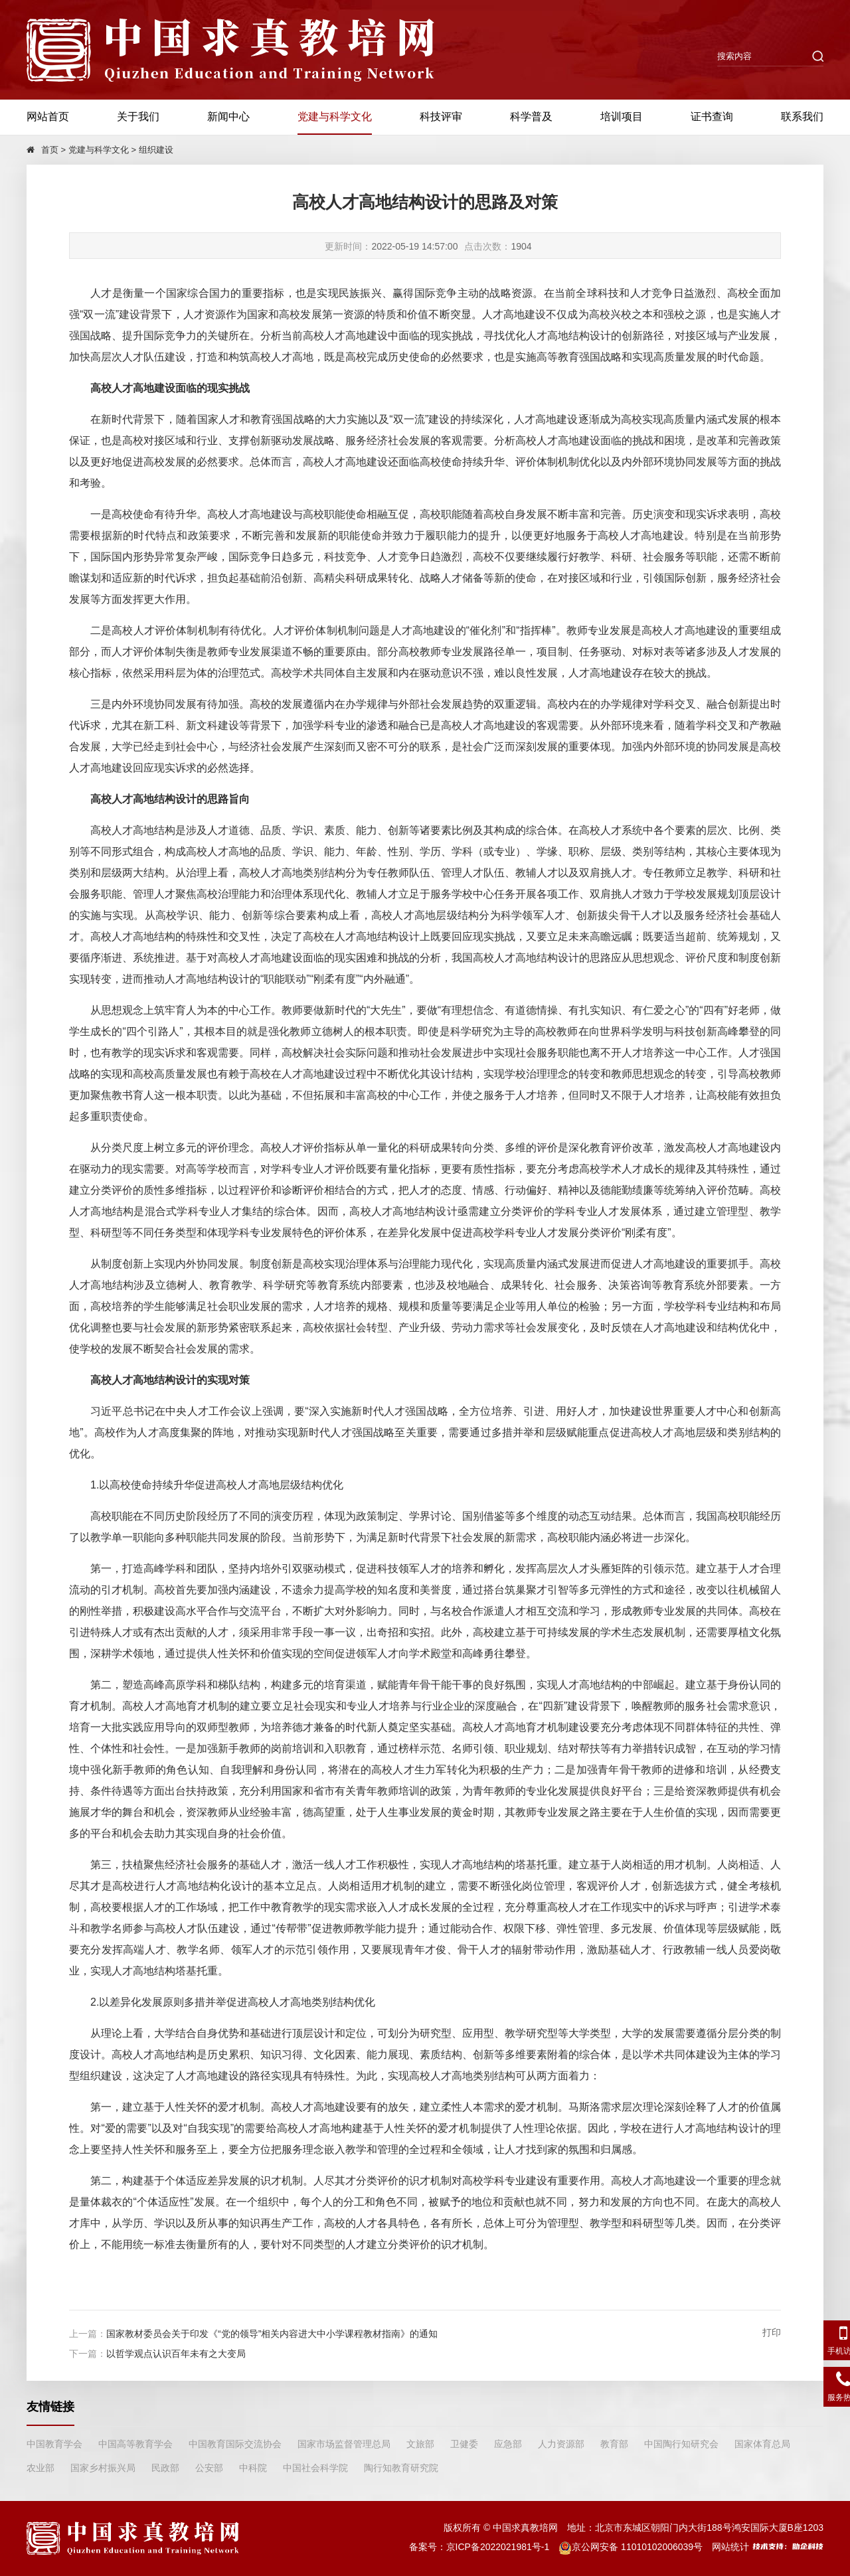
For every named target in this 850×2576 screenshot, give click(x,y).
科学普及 (531, 116)
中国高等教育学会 (135, 2444)
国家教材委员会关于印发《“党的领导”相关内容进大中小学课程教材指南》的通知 (272, 2333)
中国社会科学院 (315, 2467)
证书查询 (712, 116)
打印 (771, 2332)
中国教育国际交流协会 (235, 2444)
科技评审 (441, 116)
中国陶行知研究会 (681, 2444)
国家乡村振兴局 (102, 2467)
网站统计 (730, 2546)
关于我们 (138, 116)
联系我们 (802, 116)
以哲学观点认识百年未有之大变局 (176, 2353)
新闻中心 (228, 116)
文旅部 (420, 2444)
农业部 (40, 2467)
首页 (49, 150)
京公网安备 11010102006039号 (630, 2546)
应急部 (508, 2444)
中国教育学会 (54, 2444)
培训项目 (621, 116)
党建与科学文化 (335, 116)
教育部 (614, 2444)
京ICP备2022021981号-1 (498, 2546)
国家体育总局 (762, 2444)
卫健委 (464, 2444)
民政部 (165, 2467)
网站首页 (48, 116)
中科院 (253, 2467)
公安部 (209, 2467)
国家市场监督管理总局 (344, 2444)
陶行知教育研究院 (401, 2467)
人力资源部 (561, 2444)
